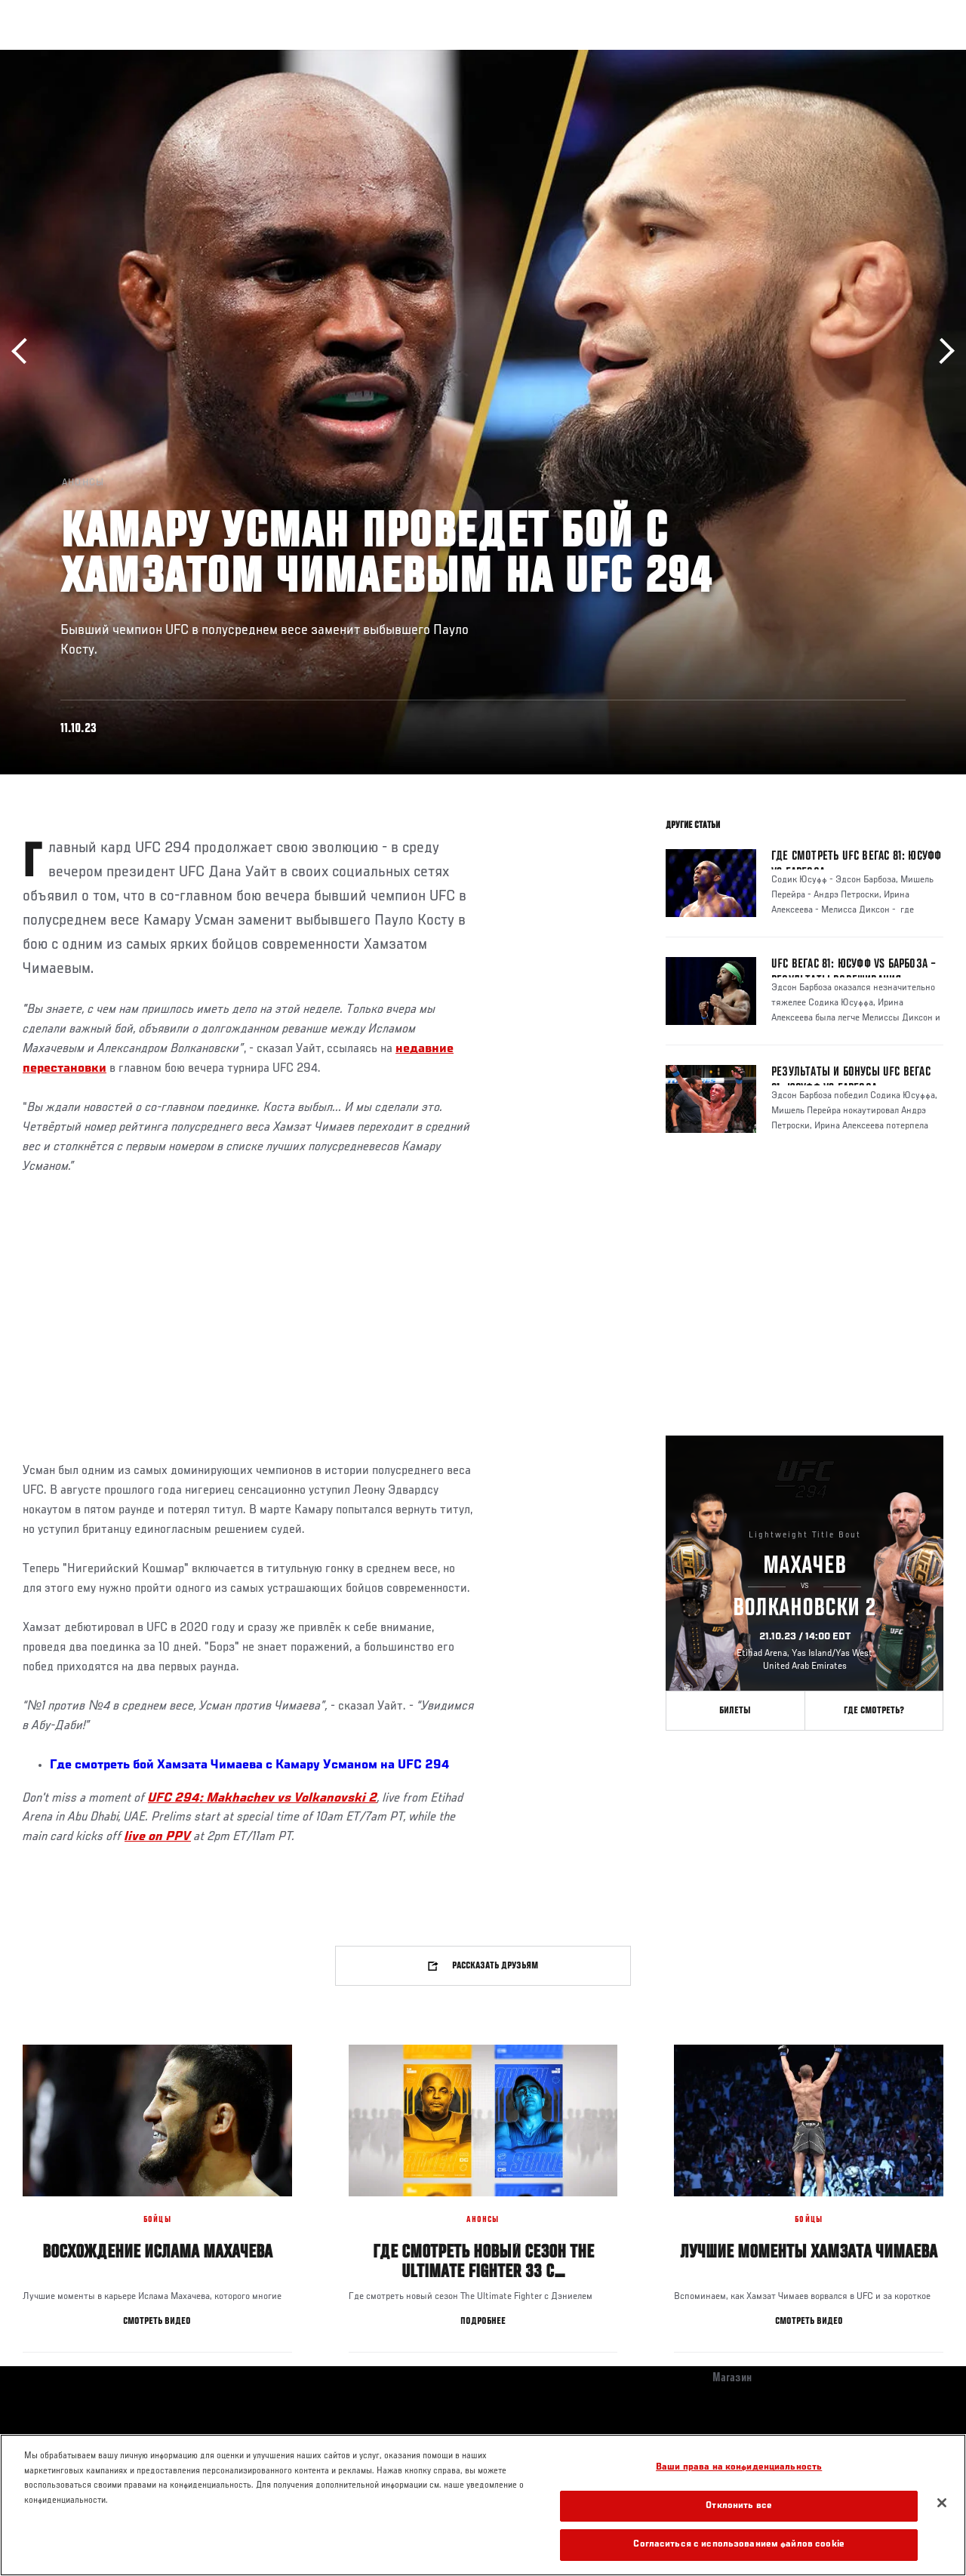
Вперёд (941, 351)
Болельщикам (714, 57)
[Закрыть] (941, 2502)
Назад (24, 351)
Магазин (877, 57)
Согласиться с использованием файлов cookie (738, 2545)
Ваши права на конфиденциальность (739, 2468)
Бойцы (176, 57)
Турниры (45, 57)
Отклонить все (739, 2506)
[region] (483, 2505)
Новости (238, 57)
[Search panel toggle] (917, 57)
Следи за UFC (801, 57)
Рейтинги (112, 57)
